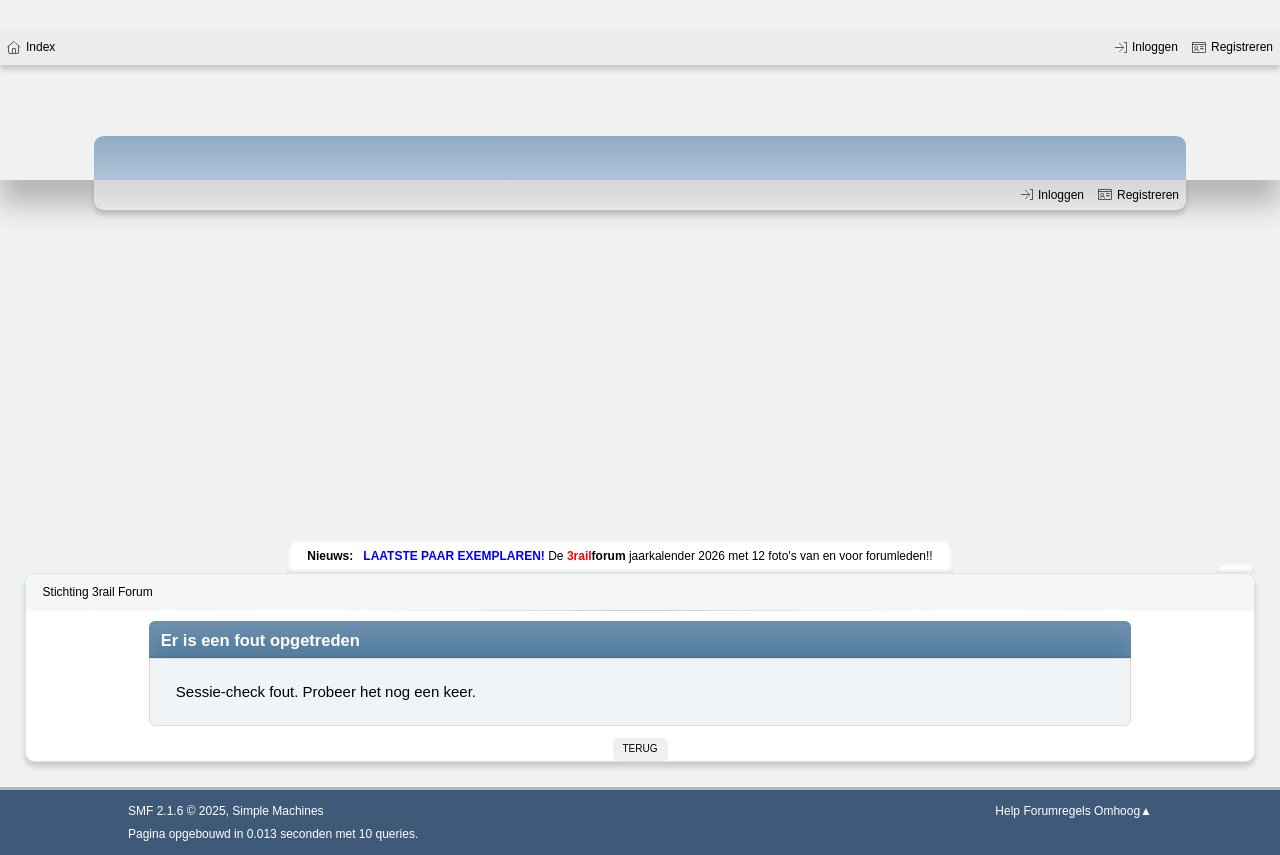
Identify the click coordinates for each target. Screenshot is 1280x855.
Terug (640, 748)
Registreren (1136, 195)
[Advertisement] (640, 380)
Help (1007, 811)
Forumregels (1056, 811)
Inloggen (1050, 195)
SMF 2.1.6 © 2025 (177, 811)
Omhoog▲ (1123, 811)
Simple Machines (277, 811)
